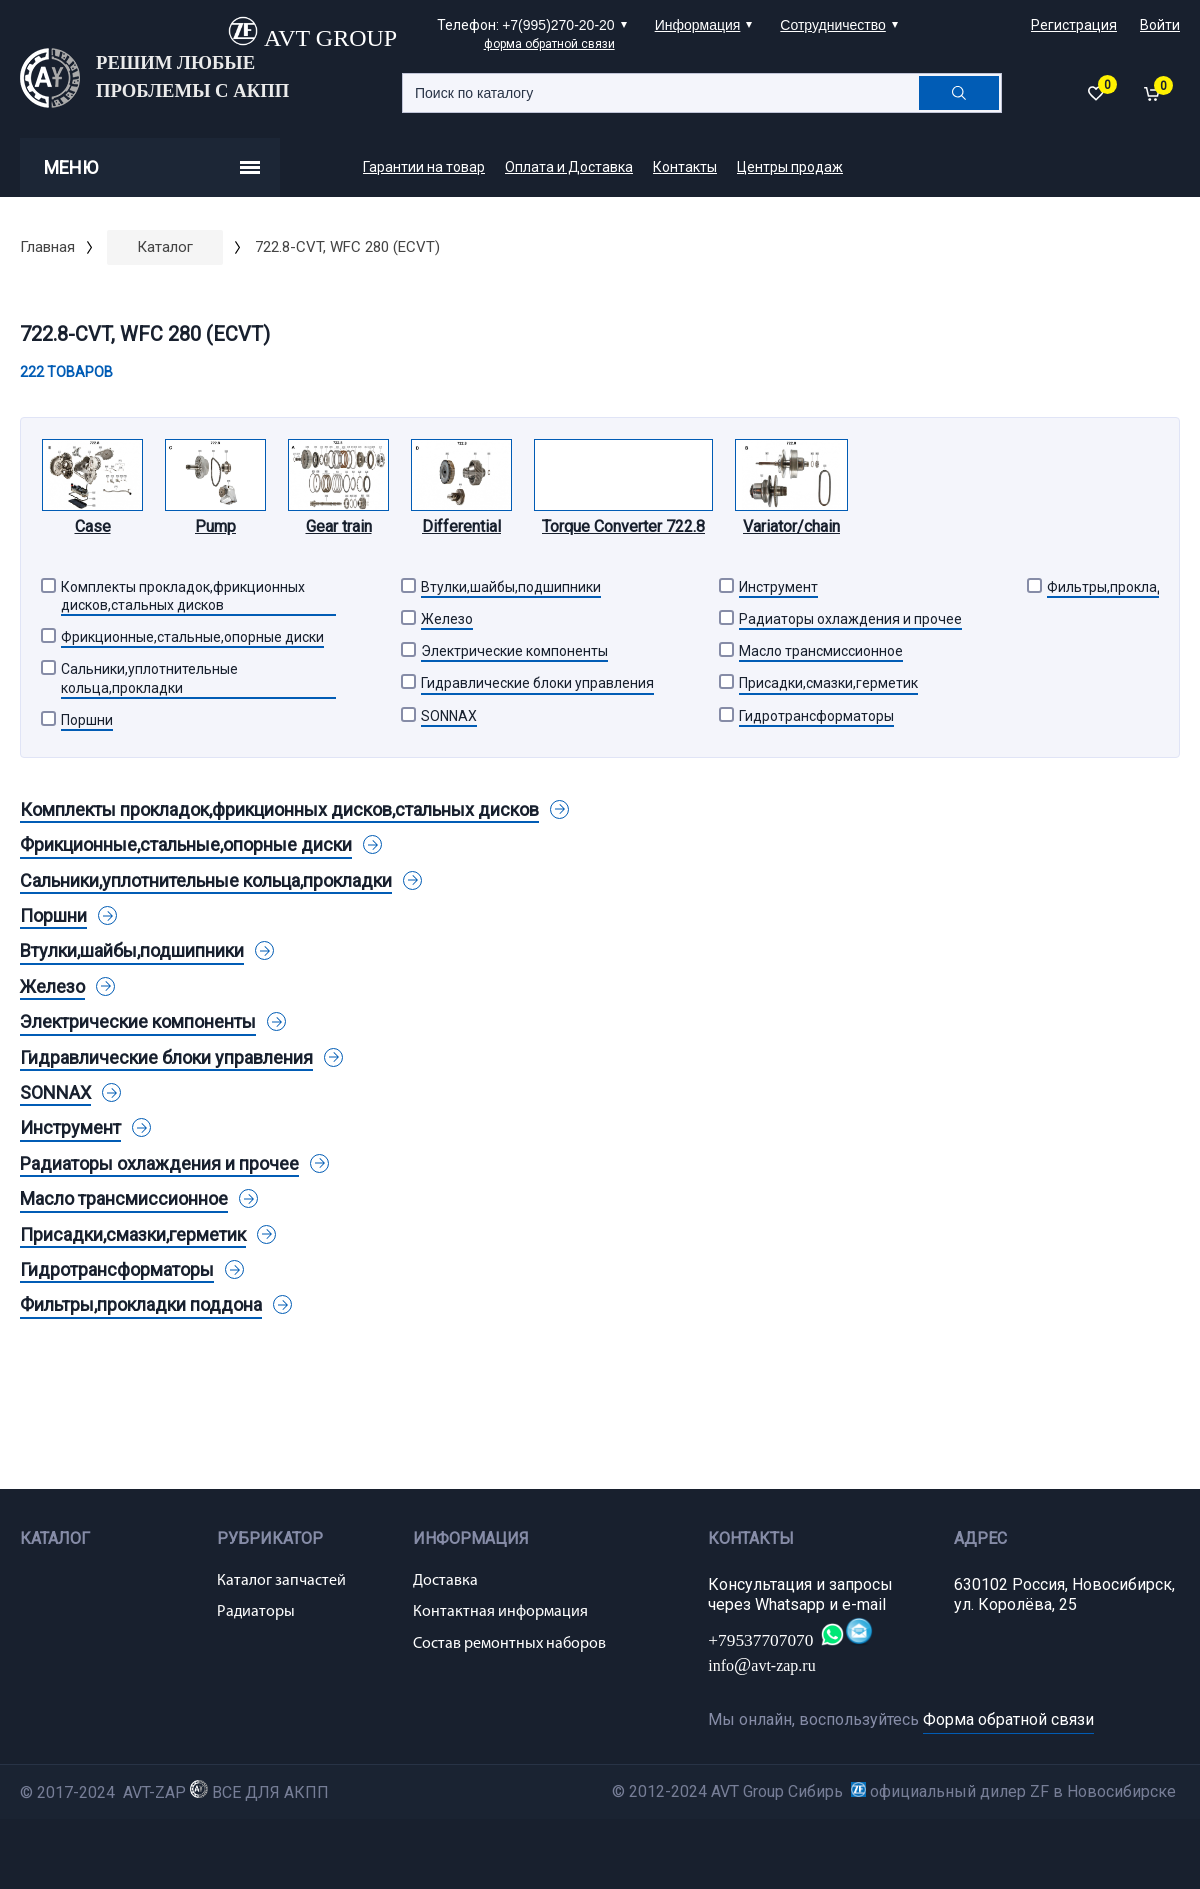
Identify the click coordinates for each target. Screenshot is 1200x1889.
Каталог (165, 247)
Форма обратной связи (1008, 1719)
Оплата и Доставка (569, 167)
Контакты (685, 167)
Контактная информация (500, 1612)
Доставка (445, 1581)
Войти (1160, 25)
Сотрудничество (832, 25)
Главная (47, 247)
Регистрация (1074, 25)
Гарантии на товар (424, 167)
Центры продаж (790, 167)
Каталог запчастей (281, 1581)
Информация (698, 25)
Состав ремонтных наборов (509, 1644)
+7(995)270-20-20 (558, 25)
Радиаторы (256, 1612)
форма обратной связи (549, 44)
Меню (152, 167)
